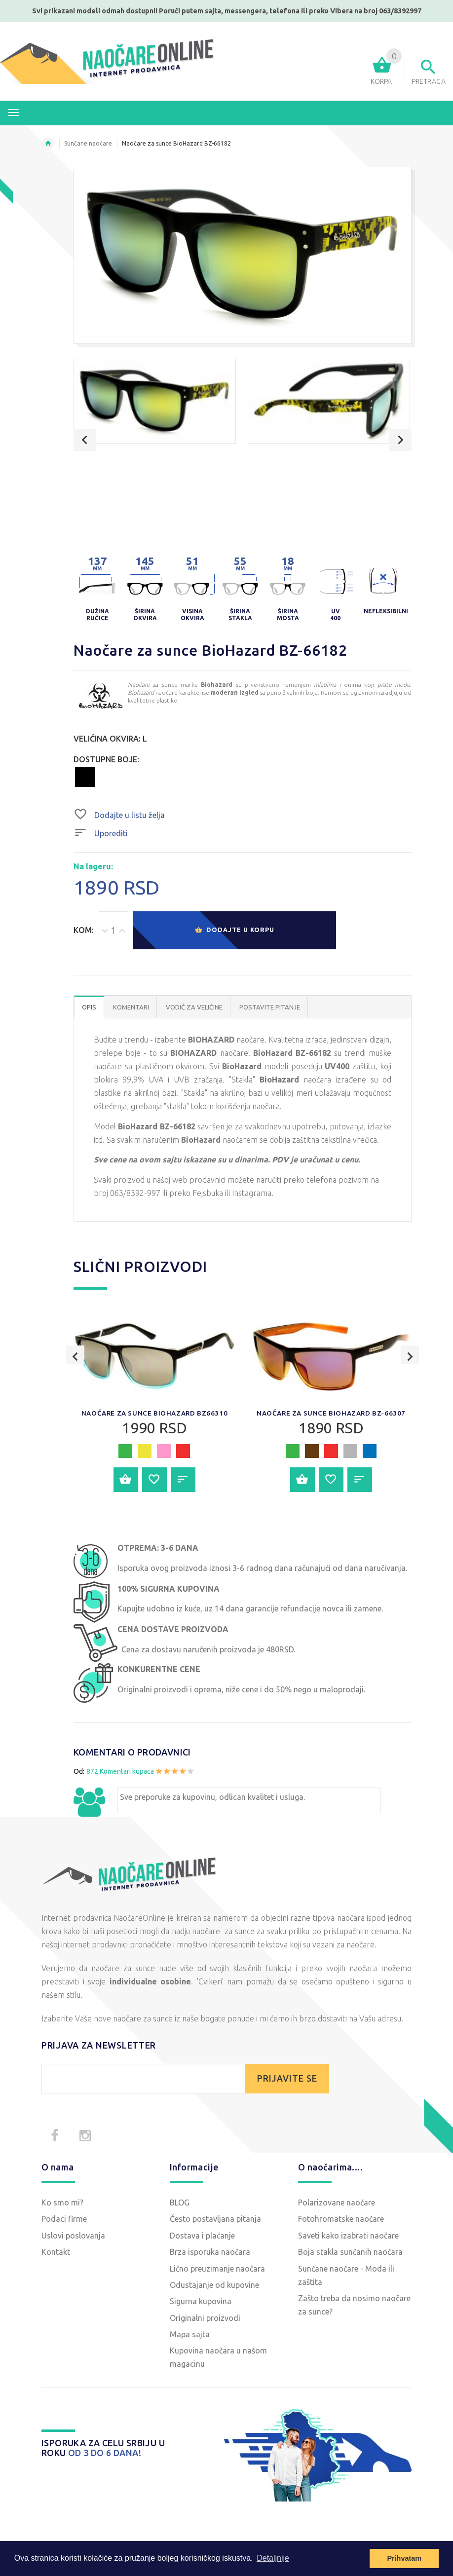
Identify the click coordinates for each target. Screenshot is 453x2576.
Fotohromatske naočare (341, 2219)
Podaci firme (64, 2219)
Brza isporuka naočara (210, 2252)
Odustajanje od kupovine (214, 2285)
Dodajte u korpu (234, 931)
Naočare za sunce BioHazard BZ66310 (154, 1414)
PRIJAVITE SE (287, 2079)
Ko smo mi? (62, 2203)
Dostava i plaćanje (202, 2236)
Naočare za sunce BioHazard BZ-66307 (331, 1418)
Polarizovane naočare (336, 2203)
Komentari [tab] (131, 1008)
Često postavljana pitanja (215, 2219)
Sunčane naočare (88, 143)
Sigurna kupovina (200, 2302)
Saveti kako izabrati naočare (348, 2236)
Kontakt (55, 2252)
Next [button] (400, 440)
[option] (155, 401)
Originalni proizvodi (205, 2319)
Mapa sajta (190, 2335)
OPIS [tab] (89, 1008)
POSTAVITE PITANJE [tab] (269, 1008)
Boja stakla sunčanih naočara (350, 2252)
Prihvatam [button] (404, 2558)
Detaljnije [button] (273, 2558)
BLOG (179, 2203)
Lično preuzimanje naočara (217, 2269)
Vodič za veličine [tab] (194, 1008)
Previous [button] (85, 440)
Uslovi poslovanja (73, 2236)
